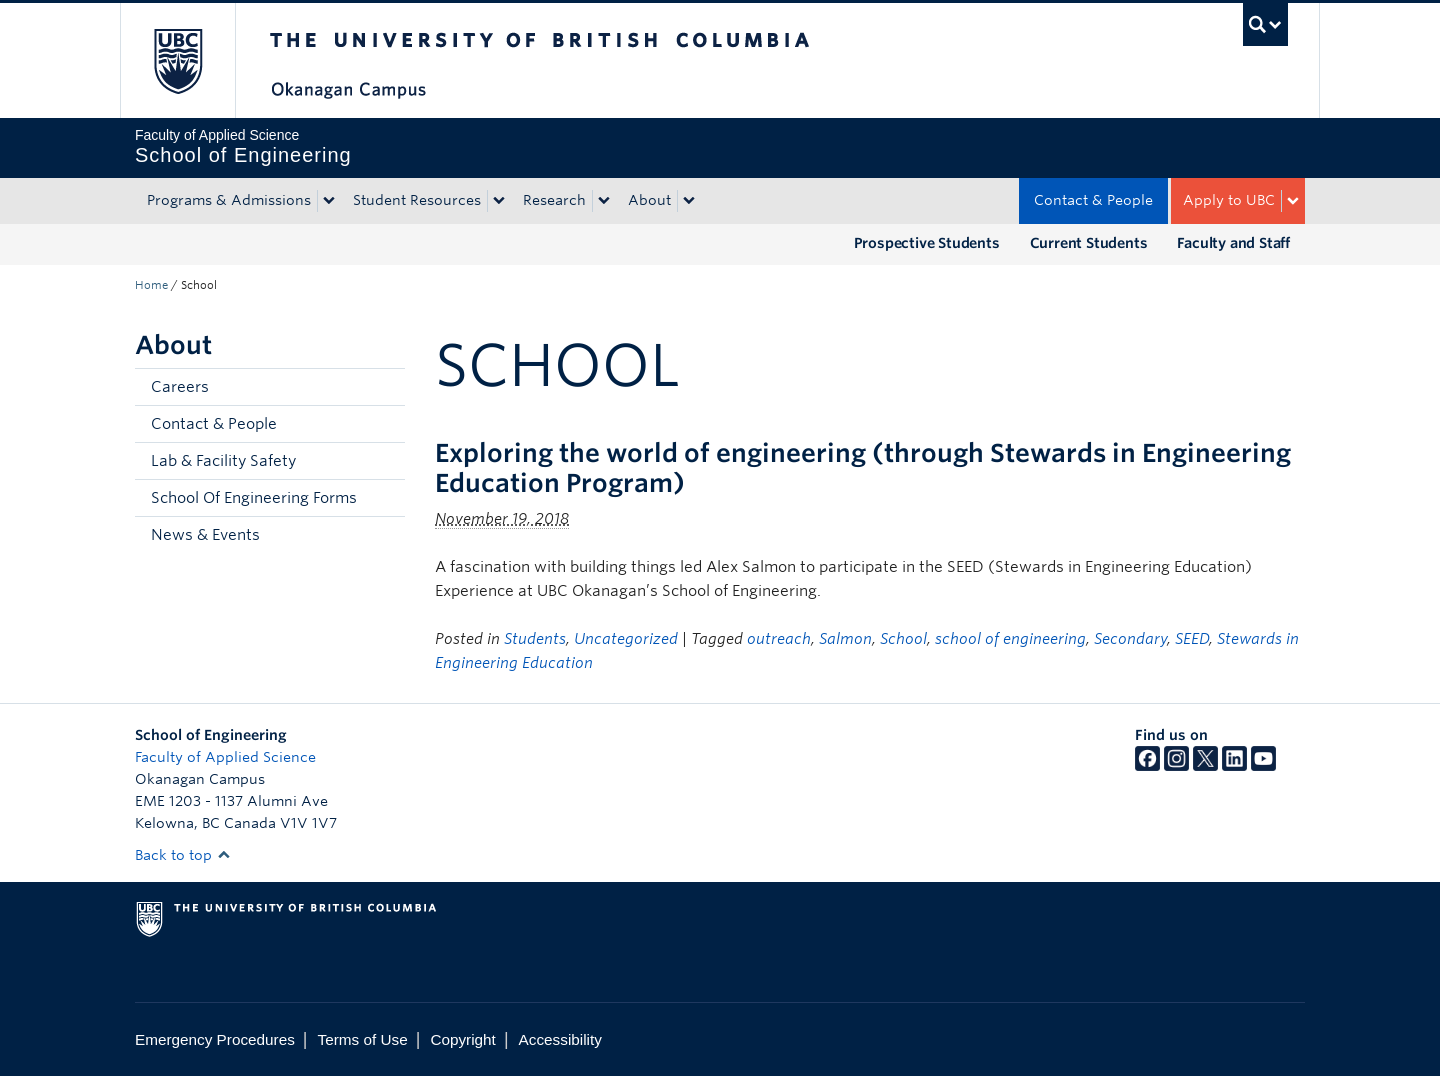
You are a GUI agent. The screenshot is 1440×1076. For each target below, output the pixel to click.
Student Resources (417, 200)
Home (151, 285)
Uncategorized (626, 639)
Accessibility (560, 1039)
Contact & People (1093, 200)
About (649, 200)
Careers (180, 387)
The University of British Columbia (177, 60)
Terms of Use (363, 1039)
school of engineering (1010, 639)
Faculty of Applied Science (225, 757)
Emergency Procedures (215, 1039)
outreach (779, 639)
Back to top (183, 855)
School (903, 639)
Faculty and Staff (1233, 243)
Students (535, 639)
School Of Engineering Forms (254, 498)
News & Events (205, 535)
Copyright (462, 1039)
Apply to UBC (1229, 200)
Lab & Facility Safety (223, 461)
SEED (1192, 639)
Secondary (1130, 639)
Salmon (845, 639)
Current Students (1089, 243)
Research (554, 200)
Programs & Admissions (229, 200)
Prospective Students (927, 243)
